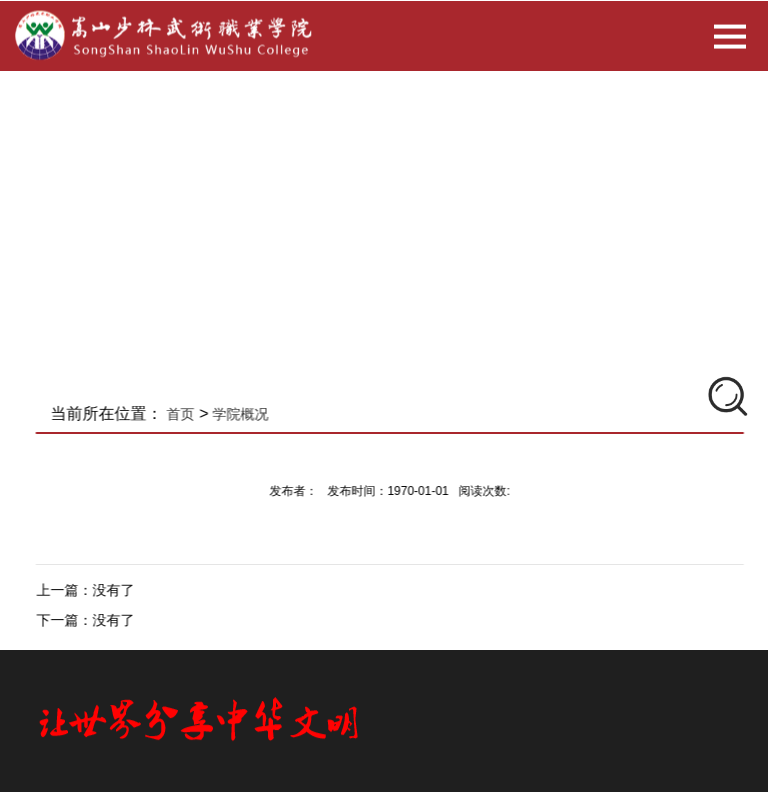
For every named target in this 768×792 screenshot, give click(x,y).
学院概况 (250, 414)
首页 (190, 414)
